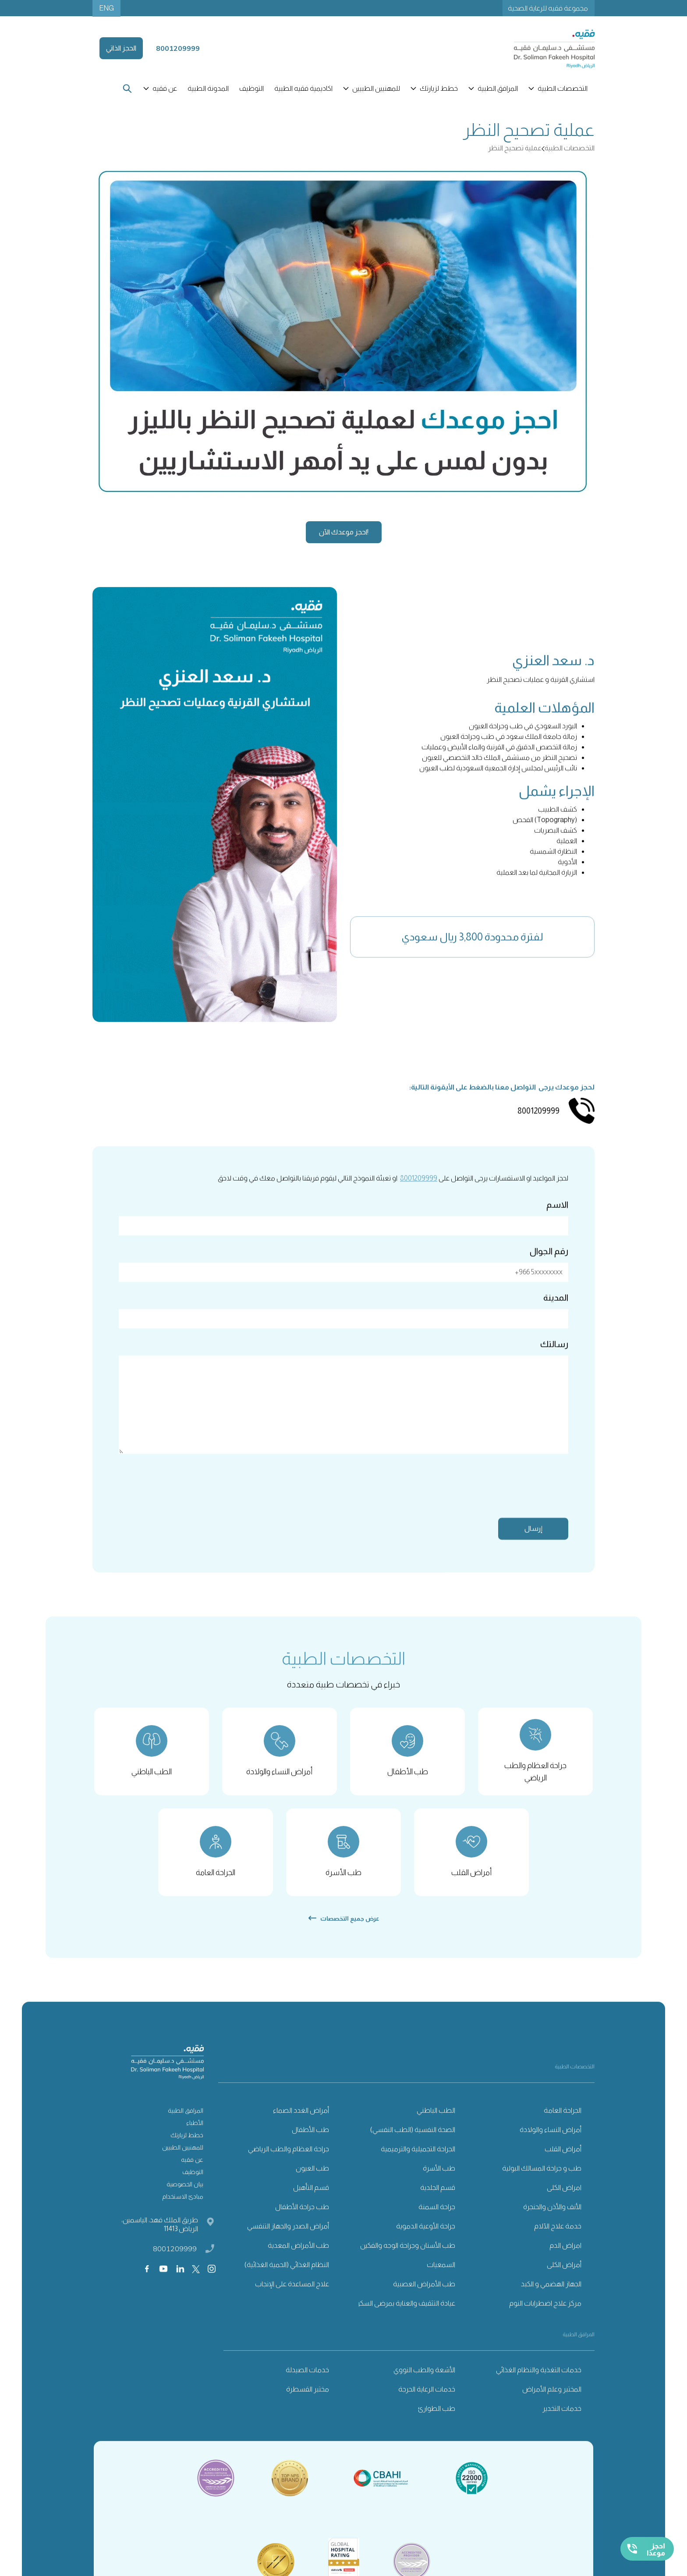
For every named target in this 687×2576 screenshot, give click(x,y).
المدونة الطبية (208, 88)
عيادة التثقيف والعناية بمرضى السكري (403, 2319)
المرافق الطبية (185, 2126)
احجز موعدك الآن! (343, 532)
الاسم (557, 1220)
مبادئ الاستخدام (182, 2212)
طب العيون (312, 2184)
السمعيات (441, 2280)
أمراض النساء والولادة (550, 2145)
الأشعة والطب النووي (424, 2385)
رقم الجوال (549, 1266)
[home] (544, 48)
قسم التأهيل (311, 2203)
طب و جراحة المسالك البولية (541, 2184)
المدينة (555, 1313)
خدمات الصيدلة (307, 2385)
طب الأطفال (310, 2145)
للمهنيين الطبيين (182, 2163)
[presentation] (501, 1504)
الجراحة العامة (562, 2126)
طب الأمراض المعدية (298, 2261)
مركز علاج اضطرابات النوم (545, 2319)
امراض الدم (565, 2261)
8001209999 (418, 1193)
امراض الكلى (564, 2203)
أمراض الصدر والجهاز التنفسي (288, 2241)
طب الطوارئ (436, 2424)
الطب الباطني (436, 2126)
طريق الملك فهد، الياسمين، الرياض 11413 (159, 2240)
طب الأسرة (439, 2184)
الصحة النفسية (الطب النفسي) (412, 2145)
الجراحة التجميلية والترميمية (418, 2164)
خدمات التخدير (561, 2424)
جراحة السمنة (436, 2222)
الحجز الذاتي (121, 48)
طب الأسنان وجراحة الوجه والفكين (407, 2261)
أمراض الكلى (564, 2280)
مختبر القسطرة (307, 2405)
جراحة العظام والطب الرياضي (288, 2164)
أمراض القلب (563, 2164)
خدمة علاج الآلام (557, 2241)
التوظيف (251, 88)
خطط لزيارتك (186, 2150)
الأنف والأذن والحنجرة (552, 2222)
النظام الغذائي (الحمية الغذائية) (286, 2280)
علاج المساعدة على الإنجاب (292, 2299)
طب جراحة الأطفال (302, 2222)
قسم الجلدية (437, 2203)
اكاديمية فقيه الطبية (303, 88)
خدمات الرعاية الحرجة (426, 2405)
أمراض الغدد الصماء (301, 2126)
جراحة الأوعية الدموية (425, 2241)
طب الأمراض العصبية (424, 2299)
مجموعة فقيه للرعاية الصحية (548, 8)
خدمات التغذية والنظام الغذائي (538, 2385)
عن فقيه (192, 2175)
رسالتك (554, 1359)
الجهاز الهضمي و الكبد (551, 2299)
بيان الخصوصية (184, 2199)
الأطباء (194, 2138)
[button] (559, 88)
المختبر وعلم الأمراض (551, 2405)
